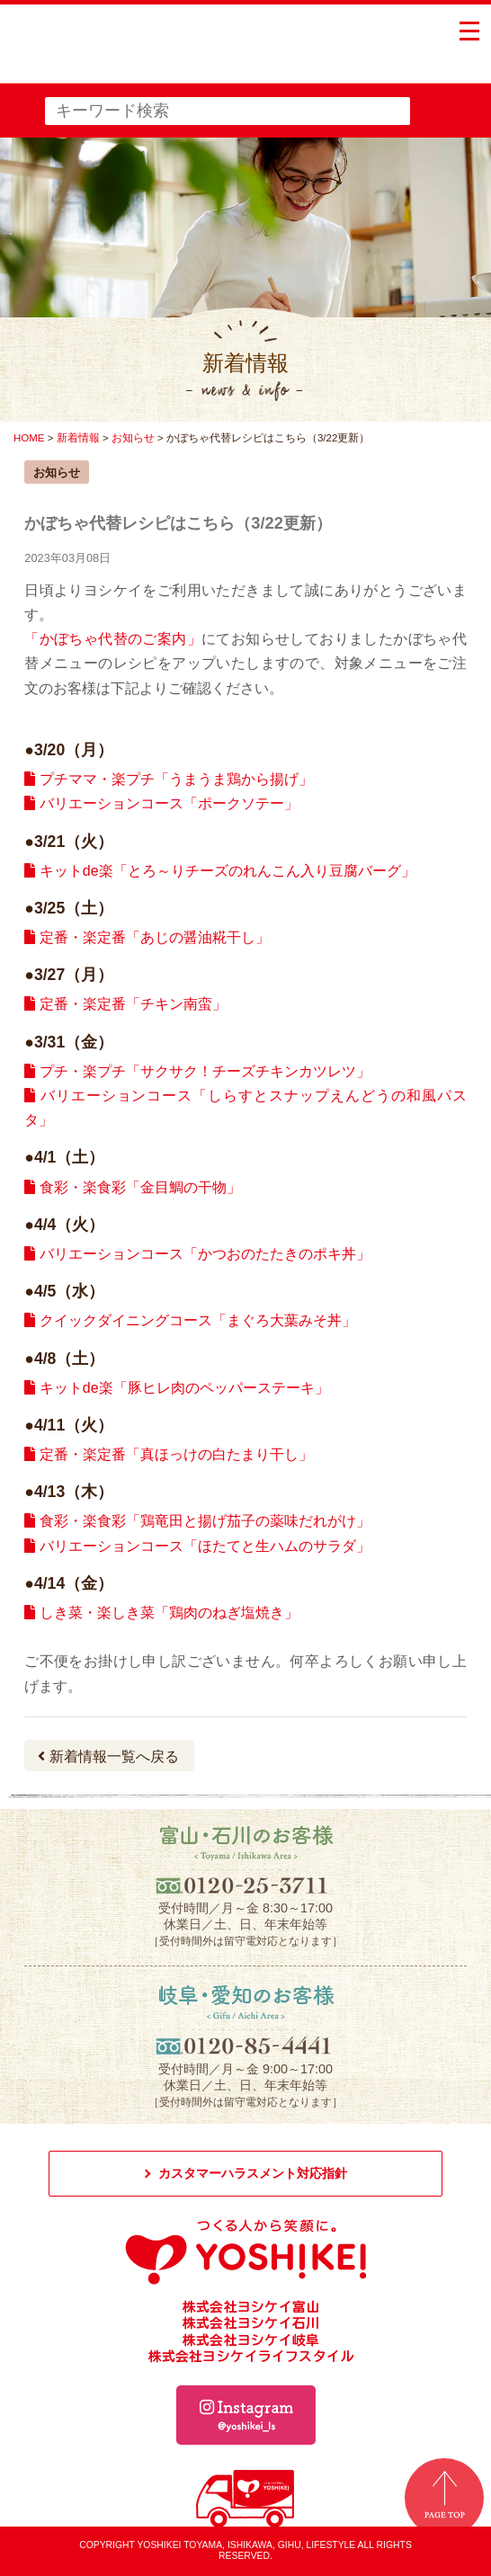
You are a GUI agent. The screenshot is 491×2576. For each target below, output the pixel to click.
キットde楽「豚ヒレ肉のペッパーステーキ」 (176, 1387)
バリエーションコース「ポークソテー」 (161, 803)
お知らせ (133, 437)
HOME (29, 437)
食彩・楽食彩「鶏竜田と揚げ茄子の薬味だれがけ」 (197, 1521)
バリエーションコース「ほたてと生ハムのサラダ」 (197, 1546)
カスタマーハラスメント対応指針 (252, 2173)
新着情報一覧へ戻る (108, 1756)
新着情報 (78, 437)
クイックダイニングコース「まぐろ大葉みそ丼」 (189, 1320)
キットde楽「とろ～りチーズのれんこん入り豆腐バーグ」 (219, 870)
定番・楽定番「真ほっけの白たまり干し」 (168, 1454)
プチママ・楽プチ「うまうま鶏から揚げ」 (168, 779)
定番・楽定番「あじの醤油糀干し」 (146, 937)
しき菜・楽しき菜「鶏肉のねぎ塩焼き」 (161, 1612)
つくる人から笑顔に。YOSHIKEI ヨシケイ (149, 54)
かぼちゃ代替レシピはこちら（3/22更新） (178, 522)
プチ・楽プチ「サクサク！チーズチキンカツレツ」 (197, 1071)
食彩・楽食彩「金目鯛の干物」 (132, 1187)
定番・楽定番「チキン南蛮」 (125, 1004)
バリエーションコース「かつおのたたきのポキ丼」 (197, 1253)
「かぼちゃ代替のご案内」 (112, 638)
